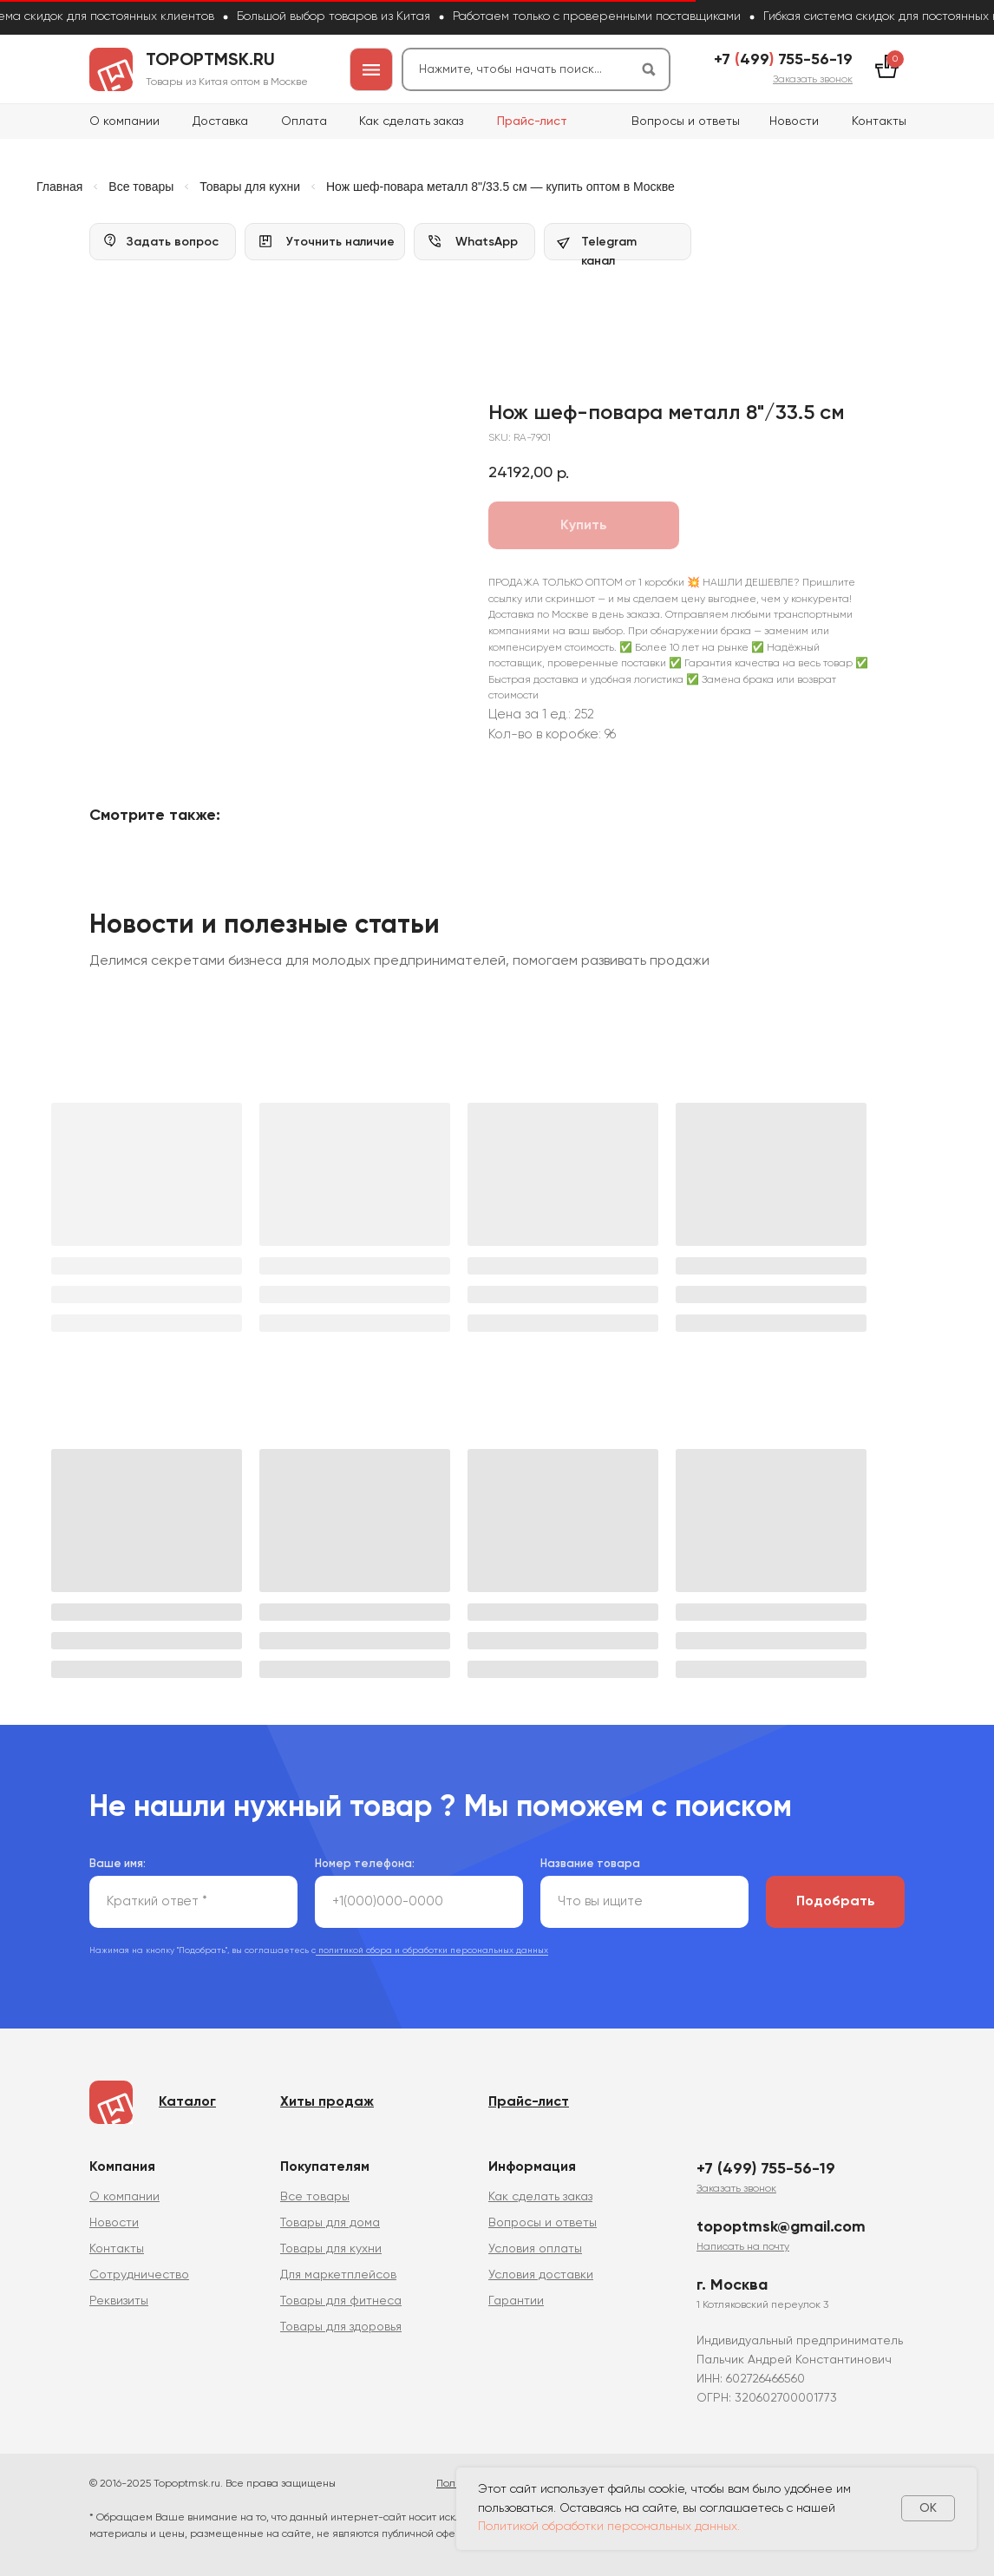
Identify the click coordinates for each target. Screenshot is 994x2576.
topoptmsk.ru (210, 60)
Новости (794, 121)
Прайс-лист (532, 121)
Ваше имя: (117, 1856)
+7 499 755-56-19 (783, 60)
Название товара (590, 1856)
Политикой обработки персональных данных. (609, 2526)
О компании (124, 121)
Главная (59, 186)
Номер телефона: (365, 1856)
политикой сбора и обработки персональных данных (432, 1942)
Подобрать (835, 1894)
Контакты (879, 121)
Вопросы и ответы (685, 121)
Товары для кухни (249, 186)
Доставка (220, 121)
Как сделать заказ (411, 121)
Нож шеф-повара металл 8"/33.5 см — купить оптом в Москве (500, 186)
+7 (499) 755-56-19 (765, 2161)
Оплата (304, 121)
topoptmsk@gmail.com (781, 2219)
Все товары (140, 186)
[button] (813, 80)
